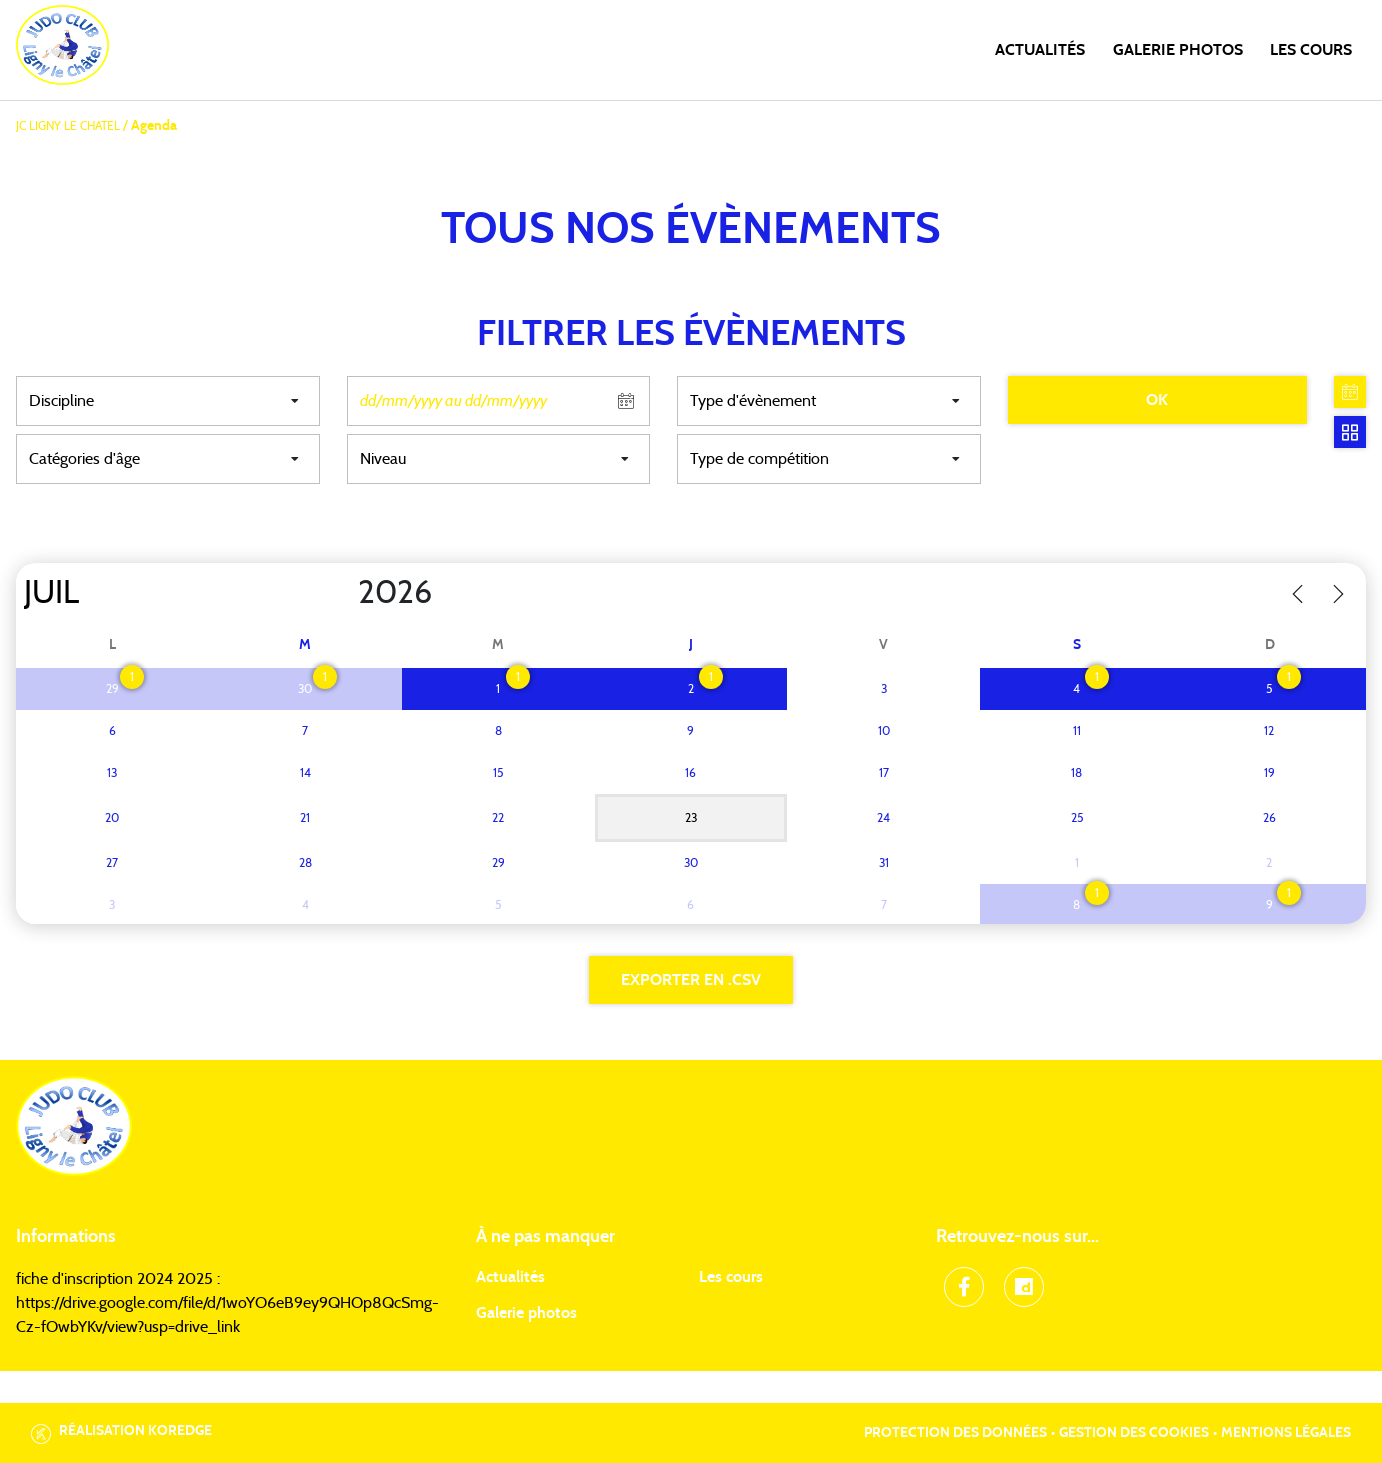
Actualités (1040, 50)
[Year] (342, 593)
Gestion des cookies (1134, 1433)
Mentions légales (1286, 1433)
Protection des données (955, 1433)
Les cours (1311, 50)
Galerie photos (1178, 50)
